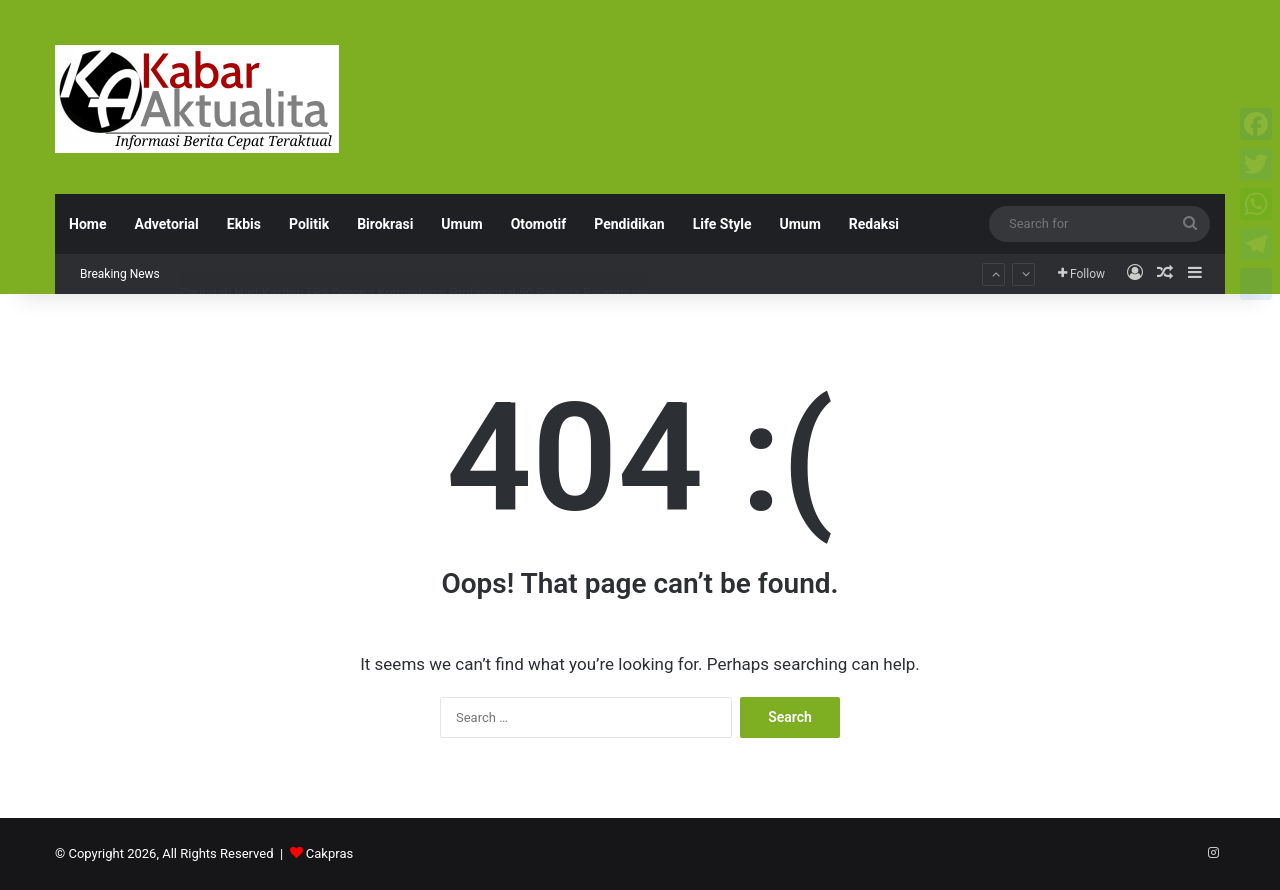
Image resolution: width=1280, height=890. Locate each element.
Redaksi (874, 224)
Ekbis (244, 224)
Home (87, 224)
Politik (309, 224)
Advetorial (166, 224)
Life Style (722, 224)
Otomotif (539, 224)
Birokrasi (385, 224)
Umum (461, 224)
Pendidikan (629, 224)
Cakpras (329, 853)
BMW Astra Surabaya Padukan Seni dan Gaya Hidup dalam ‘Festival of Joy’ (394, 255)
